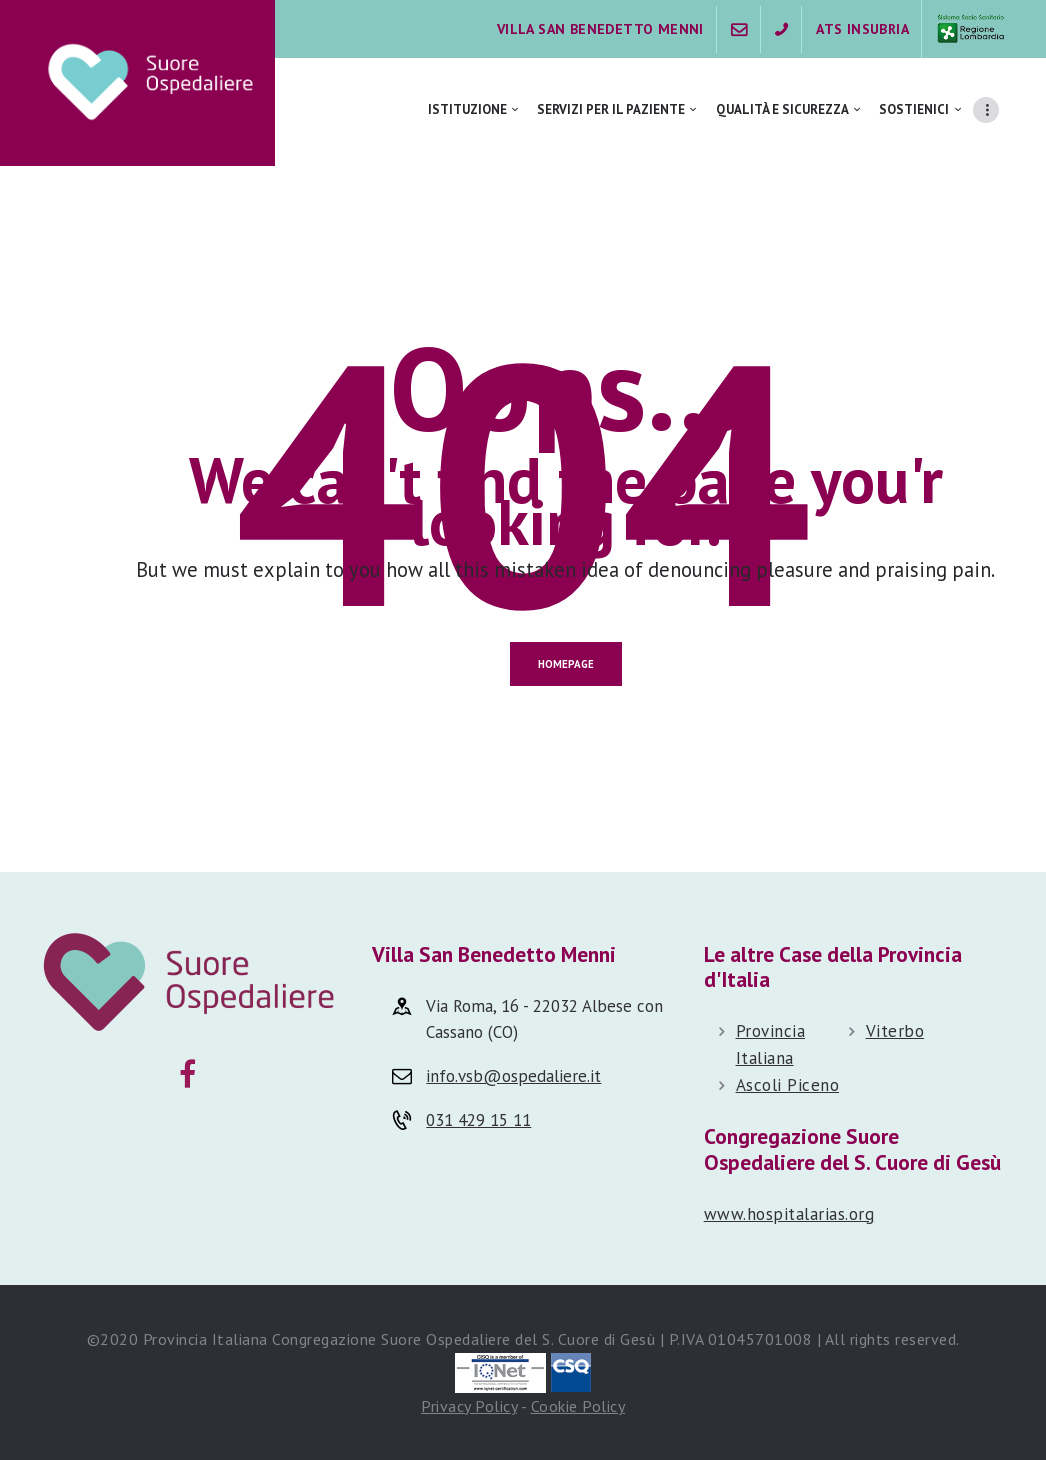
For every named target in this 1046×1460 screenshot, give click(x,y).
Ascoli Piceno (788, 1085)
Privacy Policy (469, 1406)
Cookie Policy (578, 1406)
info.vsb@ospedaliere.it (513, 1076)
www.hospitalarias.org (789, 1214)
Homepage (566, 664)
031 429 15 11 (478, 1120)
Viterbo (895, 1031)
